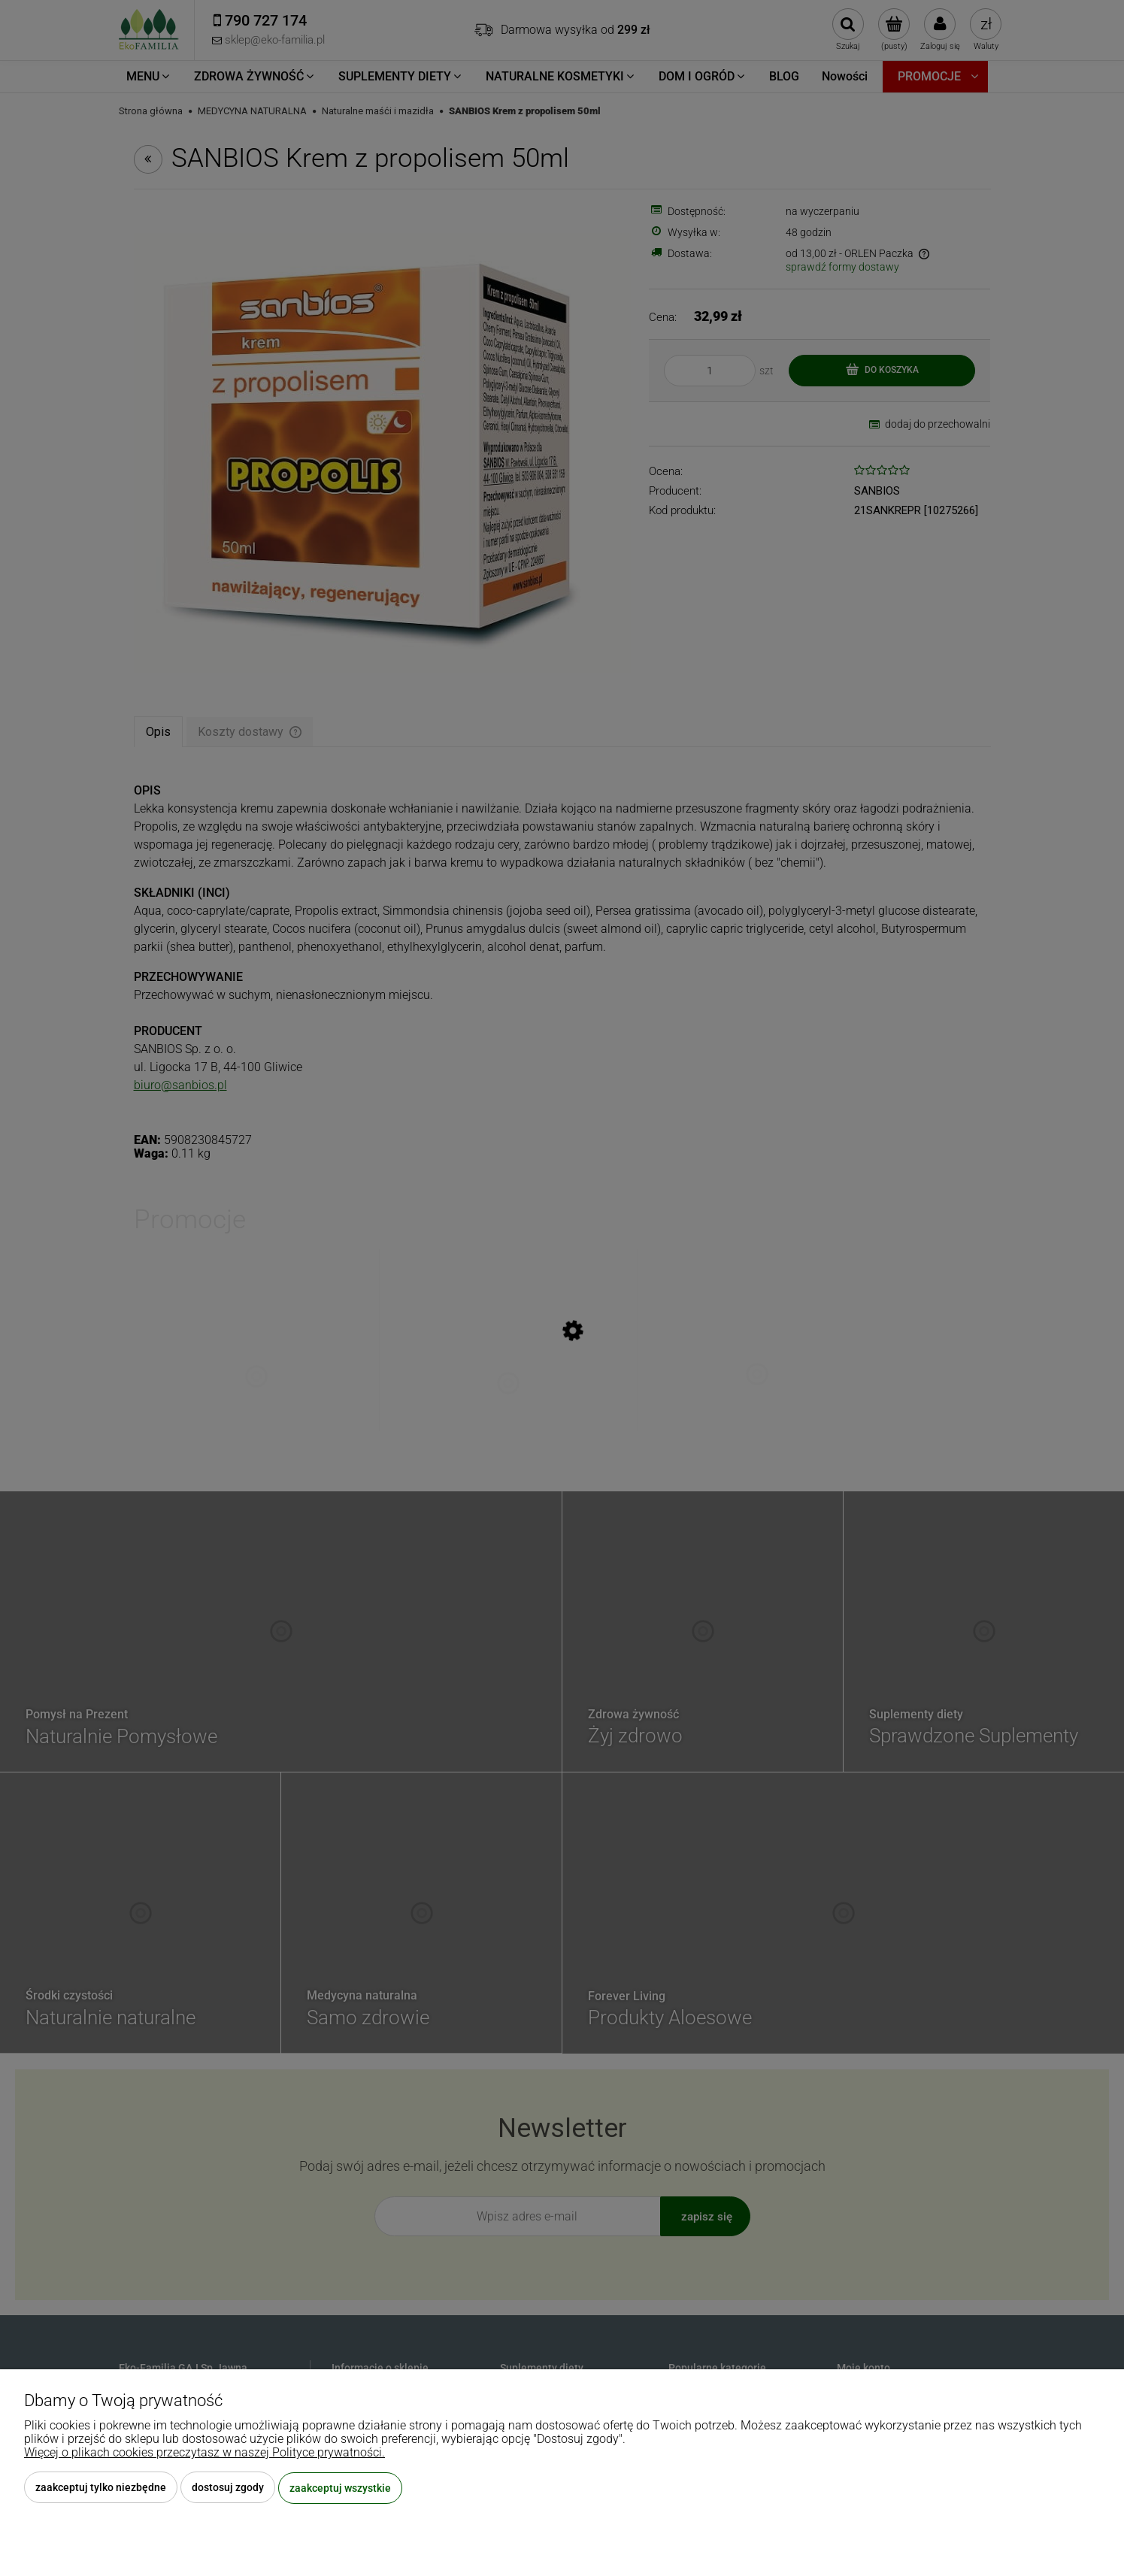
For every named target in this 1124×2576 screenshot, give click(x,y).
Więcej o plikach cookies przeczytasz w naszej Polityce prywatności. (204, 2453)
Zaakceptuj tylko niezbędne (100, 2488)
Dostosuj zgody (228, 2488)
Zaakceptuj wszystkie (340, 2488)
